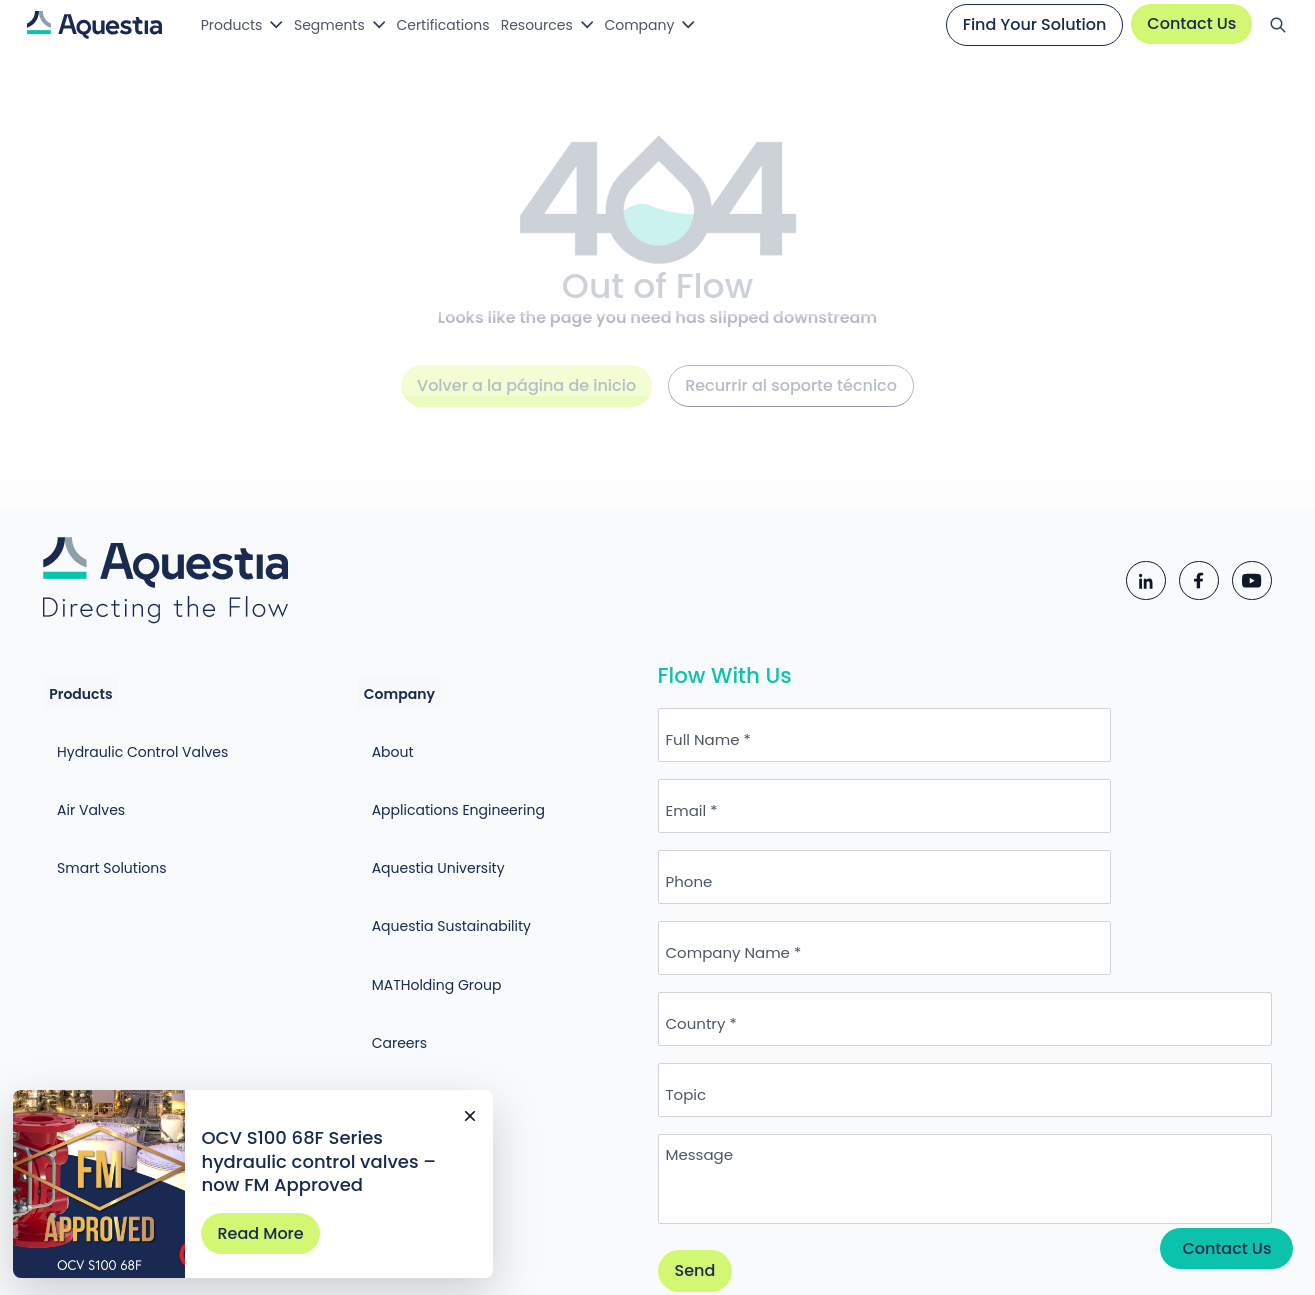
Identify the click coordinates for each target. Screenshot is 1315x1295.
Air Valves (100, 780)
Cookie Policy (925, 1259)
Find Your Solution (1028, 24)
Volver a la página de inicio (526, 406)
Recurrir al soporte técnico (791, 406)
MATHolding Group (413, 893)
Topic (735, 982)
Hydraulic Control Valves (151, 743)
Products (233, 25)
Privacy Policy (649, 1259)
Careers (375, 930)
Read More (274, 1214)
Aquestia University (414, 818)
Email (1011, 768)
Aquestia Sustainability (427, 855)
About (369, 743)
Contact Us (1185, 23)
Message (748, 1043)
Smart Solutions (121, 818)
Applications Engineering (434, 780)
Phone (738, 839)
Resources (565, 25)
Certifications (460, 25)
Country (745, 911)
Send (744, 1159)
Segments (338, 25)
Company (676, 25)
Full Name (752, 768)
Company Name (1053, 839)
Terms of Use (795, 1259)
